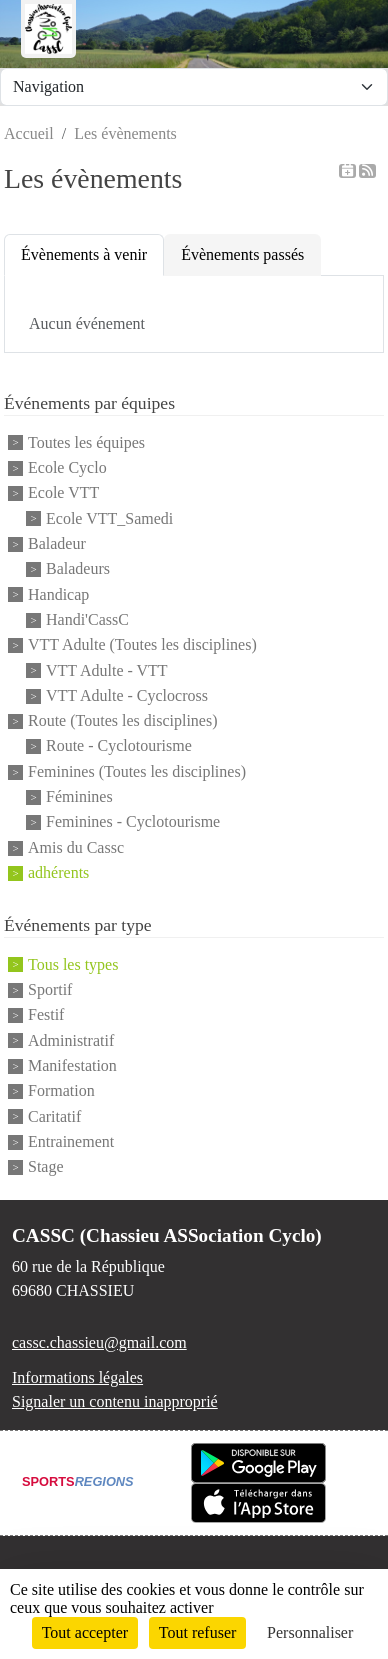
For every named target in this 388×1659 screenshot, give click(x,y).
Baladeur (57, 543)
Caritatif (54, 1116)
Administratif (71, 1040)
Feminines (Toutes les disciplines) (137, 771)
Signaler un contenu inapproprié (115, 1401)
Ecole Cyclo (67, 467)
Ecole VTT (63, 493)
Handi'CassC (87, 619)
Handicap (58, 594)
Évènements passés (242, 254)
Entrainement (71, 1141)
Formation (61, 1091)
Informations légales (77, 1377)
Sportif (50, 989)
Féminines (79, 796)
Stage (46, 1167)
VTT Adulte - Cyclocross (127, 695)
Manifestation (72, 1065)
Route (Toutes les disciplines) (123, 720)
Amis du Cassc (76, 847)
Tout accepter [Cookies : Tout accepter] (85, 1632)
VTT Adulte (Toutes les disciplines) (142, 645)
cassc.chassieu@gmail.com (99, 1342)
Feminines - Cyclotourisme (133, 822)
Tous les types (73, 964)
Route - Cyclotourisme (119, 746)
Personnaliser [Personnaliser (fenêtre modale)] (310, 1632)
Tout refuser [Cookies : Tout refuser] (198, 1632)
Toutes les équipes (86, 442)
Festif (46, 1015)
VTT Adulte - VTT (107, 670)
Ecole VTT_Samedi (109, 518)
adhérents (58, 872)
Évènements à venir (84, 254)
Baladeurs (78, 569)
